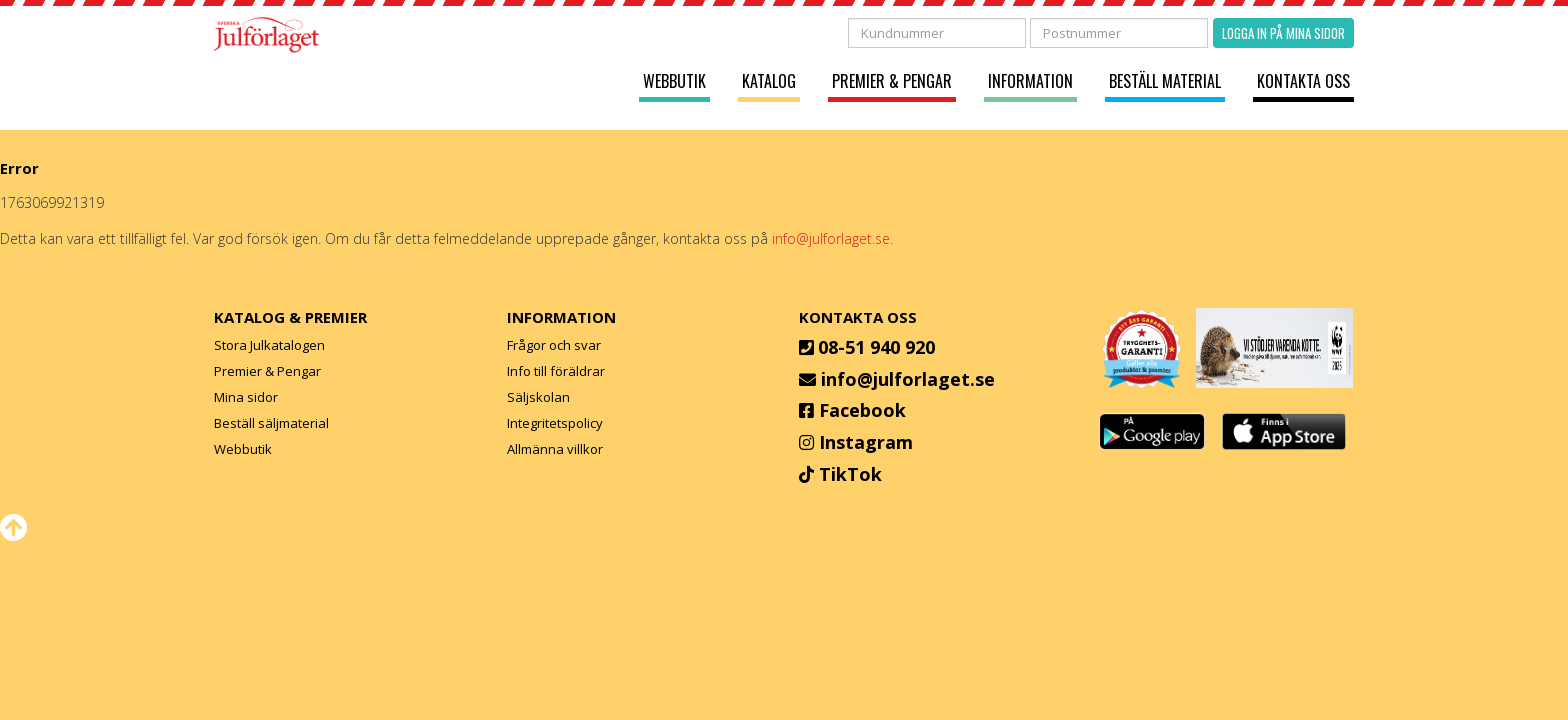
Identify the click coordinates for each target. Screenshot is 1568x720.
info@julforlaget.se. (832, 238)
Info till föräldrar (556, 371)
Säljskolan (538, 397)
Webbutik (674, 81)
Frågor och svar (554, 345)
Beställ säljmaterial (271, 423)
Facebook (862, 410)
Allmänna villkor (555, 449)
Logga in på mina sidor (1283, 33)
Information (1030, 81)
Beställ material (1165, 81)
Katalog (769, 81)
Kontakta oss (1303, 81)
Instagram (866, 442)
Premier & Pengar (892, 81)
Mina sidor (246, 397)
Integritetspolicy (555, 423)
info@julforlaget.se (908, 379)
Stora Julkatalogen (269, 345)
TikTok (850, 474)
